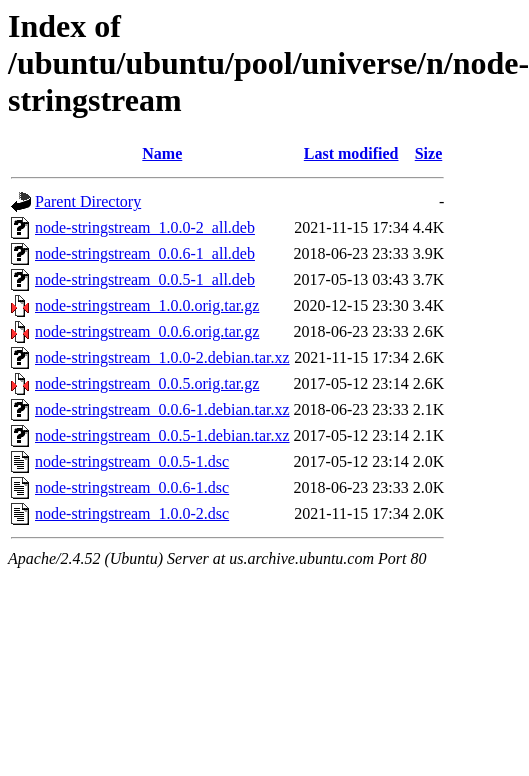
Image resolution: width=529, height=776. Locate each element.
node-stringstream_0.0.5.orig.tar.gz (147, 383)
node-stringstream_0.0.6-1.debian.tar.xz (162, 409)
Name (162, 153)
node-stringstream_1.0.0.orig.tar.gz (147, 305)
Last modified (351, 153)
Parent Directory (88, 201)
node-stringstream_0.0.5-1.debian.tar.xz (162, 435)
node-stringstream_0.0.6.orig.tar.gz (147, 331)
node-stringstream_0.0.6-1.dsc (132, 487)
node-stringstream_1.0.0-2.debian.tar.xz (162, 357)
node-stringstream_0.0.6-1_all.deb (145, 253)
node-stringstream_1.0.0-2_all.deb (145, 227)
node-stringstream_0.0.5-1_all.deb (145, 279)
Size (429, 153)
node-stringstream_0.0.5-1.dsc (132, 461)
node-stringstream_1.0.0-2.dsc (132, 513)
